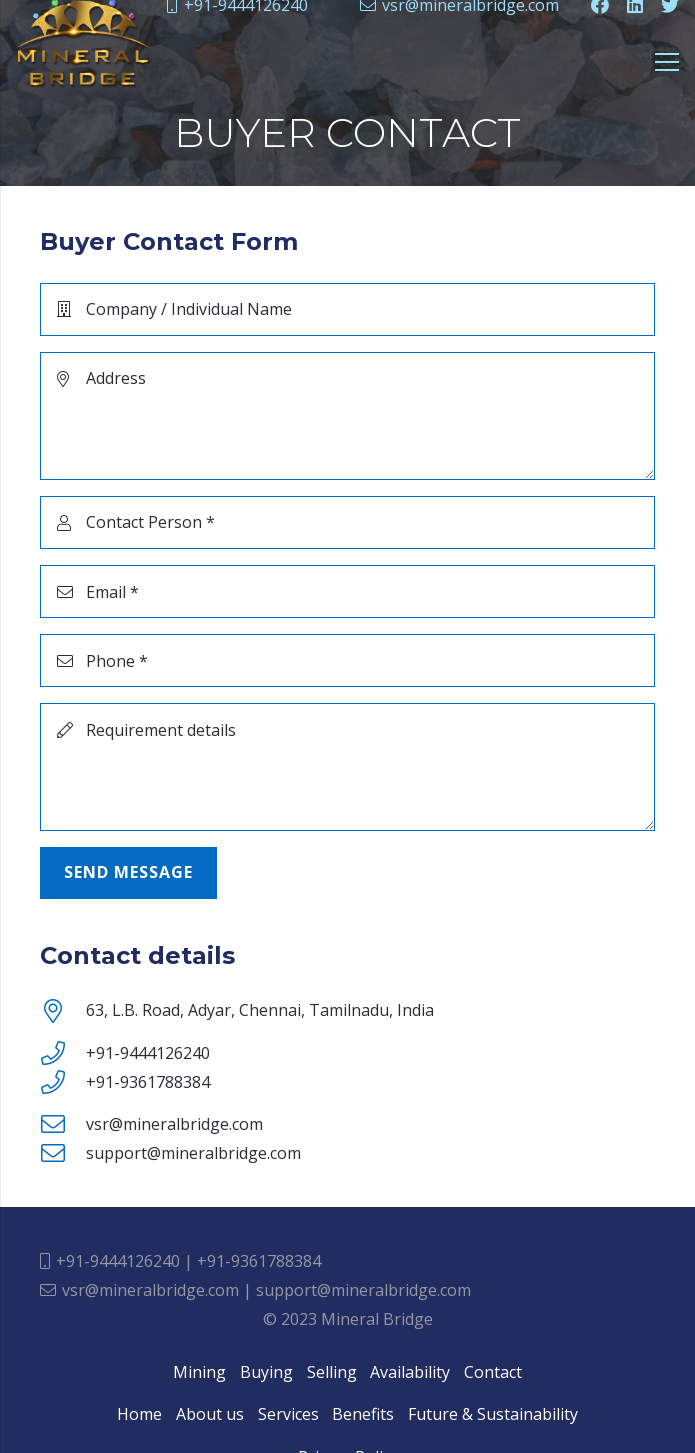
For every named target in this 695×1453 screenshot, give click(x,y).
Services (288, 1414)
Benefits (363, 1414)
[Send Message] (128, 872)
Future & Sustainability (493, 1414)
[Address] (347, 416)
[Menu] (667, 62)
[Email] (347, 591)
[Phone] (347, 660)
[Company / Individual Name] (347, 309)
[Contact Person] (347, 522)
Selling (332, 1372)
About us (210, 1414)
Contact (493, 1372)
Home (139, 1414)
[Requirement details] (347, 767)
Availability (410, 1372)
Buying (266, 1372)
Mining (199, 1372)
